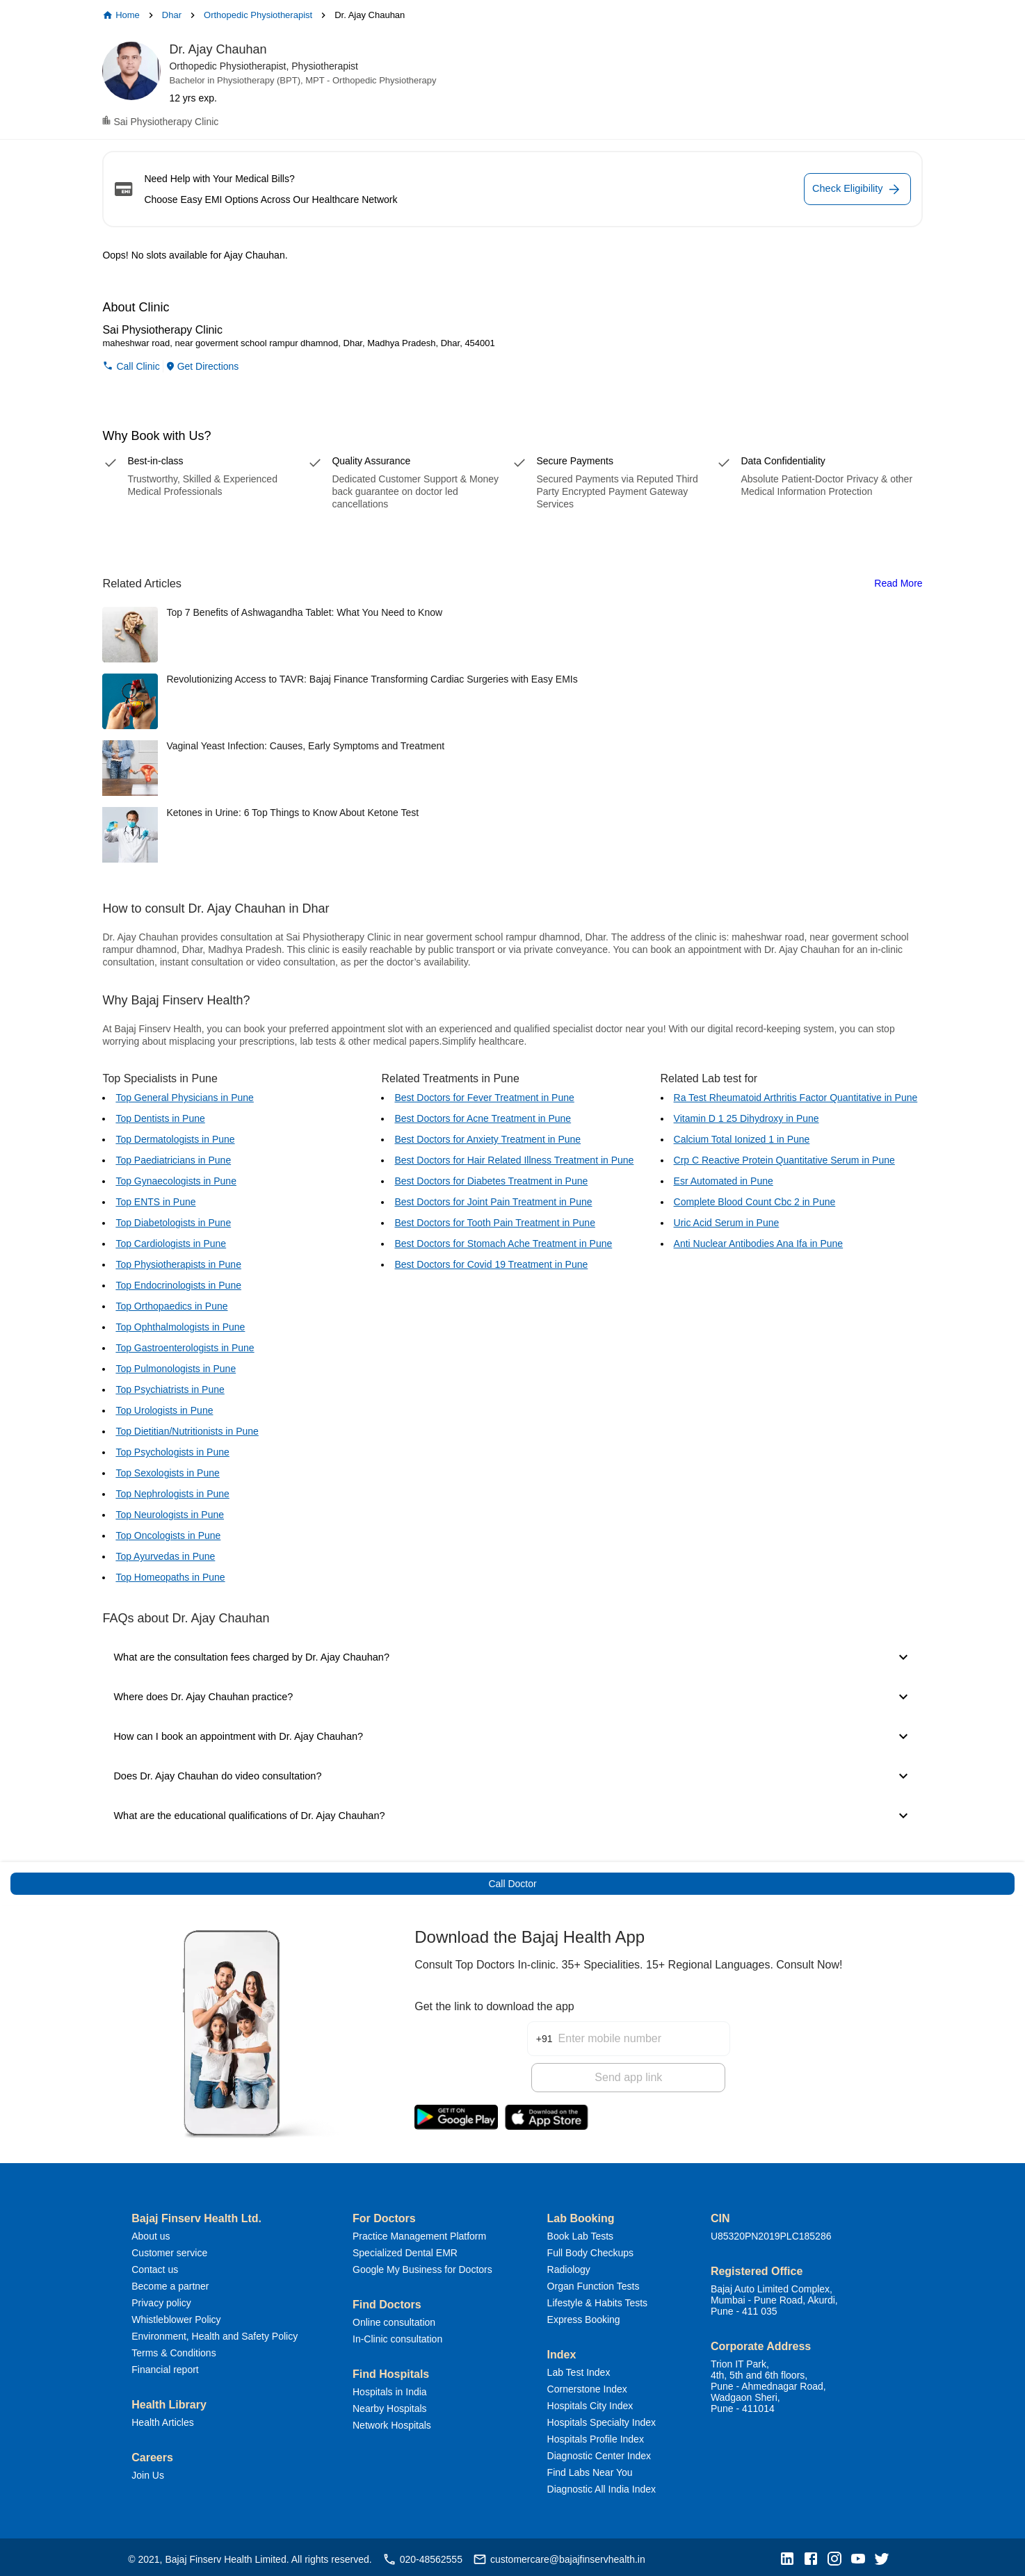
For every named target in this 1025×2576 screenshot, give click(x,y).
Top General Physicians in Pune (184, 1097)
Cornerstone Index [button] (587, 2384)
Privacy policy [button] (161, 2298)
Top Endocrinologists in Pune (178, 1285)
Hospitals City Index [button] (590, 2401)
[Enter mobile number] (643, 2026)
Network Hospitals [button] (392, 2421)
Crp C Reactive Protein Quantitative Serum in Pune (784, 1160)
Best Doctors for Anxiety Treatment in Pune (487, 1139)
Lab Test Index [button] (579, 2368)
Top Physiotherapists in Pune (178, 1264)
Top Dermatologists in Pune (174, 1139)
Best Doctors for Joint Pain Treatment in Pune (493, 1201)
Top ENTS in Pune (155, 1201)
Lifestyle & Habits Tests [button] (597, 2298)
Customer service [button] (169, 2248)
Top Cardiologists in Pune (170, 1243)
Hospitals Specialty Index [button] (601, 2418)
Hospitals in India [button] (390, 2387)
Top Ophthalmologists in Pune (180, 1326)
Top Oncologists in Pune (167, 1535)
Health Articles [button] (162, 2418)
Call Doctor (512, 1883)
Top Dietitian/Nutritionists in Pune (186, 1431)
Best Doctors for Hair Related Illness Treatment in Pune (513, 1160)
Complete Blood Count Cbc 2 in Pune (755, 1201)
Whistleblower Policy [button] (175, 2315)
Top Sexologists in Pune (167, 1472)
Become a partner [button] (170, 2282)
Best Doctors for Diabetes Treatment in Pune (491, 1181)
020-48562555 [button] (422, 2555)
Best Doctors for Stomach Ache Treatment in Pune (503, 1243)
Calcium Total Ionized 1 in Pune (742, 1139)
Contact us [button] (154, 2265)
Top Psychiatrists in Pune (169, 1389)
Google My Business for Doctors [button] (422, 2265)
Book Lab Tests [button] (580, 2231)
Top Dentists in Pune (159, 1118)
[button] (790, 2555)
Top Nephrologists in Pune (172, 1493)
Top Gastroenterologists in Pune (184, 1347)
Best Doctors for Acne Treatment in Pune (482, 1118)
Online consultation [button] (394, 2318)
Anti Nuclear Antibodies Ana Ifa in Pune (759, 1243)
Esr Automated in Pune (723, 1181)
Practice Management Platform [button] (419, 2231)
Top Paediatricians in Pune (173, 1160)
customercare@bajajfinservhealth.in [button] (559, 2555)
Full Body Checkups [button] (590, 2248)
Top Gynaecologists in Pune (175, 1181)
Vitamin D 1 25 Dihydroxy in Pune (746, 1118)
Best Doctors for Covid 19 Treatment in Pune (491, 1264)
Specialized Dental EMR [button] (405, 2248)
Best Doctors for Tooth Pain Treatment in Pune (494, 1222)
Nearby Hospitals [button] (390, 2404)
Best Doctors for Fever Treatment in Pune (484, 1097)
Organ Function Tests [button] (593, 2282)
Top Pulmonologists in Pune (175, 1368)
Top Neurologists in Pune (169, 1514)
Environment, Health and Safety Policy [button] (214, 2332)
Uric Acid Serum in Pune (727, 1222)
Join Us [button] (147, 2471)
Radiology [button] (568, 2265)
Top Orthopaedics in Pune (171, 1306)
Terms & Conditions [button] (173, 2348)
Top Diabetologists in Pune (173, 1222)
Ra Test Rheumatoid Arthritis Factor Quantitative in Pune (796, 1097)
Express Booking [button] (583, 2315)
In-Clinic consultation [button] (397, 2334)
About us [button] (150, 2231)
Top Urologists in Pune (164, 1410)
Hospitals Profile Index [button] (595, 2434)
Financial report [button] (165, 2365)
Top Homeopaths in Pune (170, 1577)
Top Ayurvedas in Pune (165, 1556)
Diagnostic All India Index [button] (601, 2485)
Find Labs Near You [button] (590, 2468)
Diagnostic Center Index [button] (599, 2451)
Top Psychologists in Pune (172, 1452)
